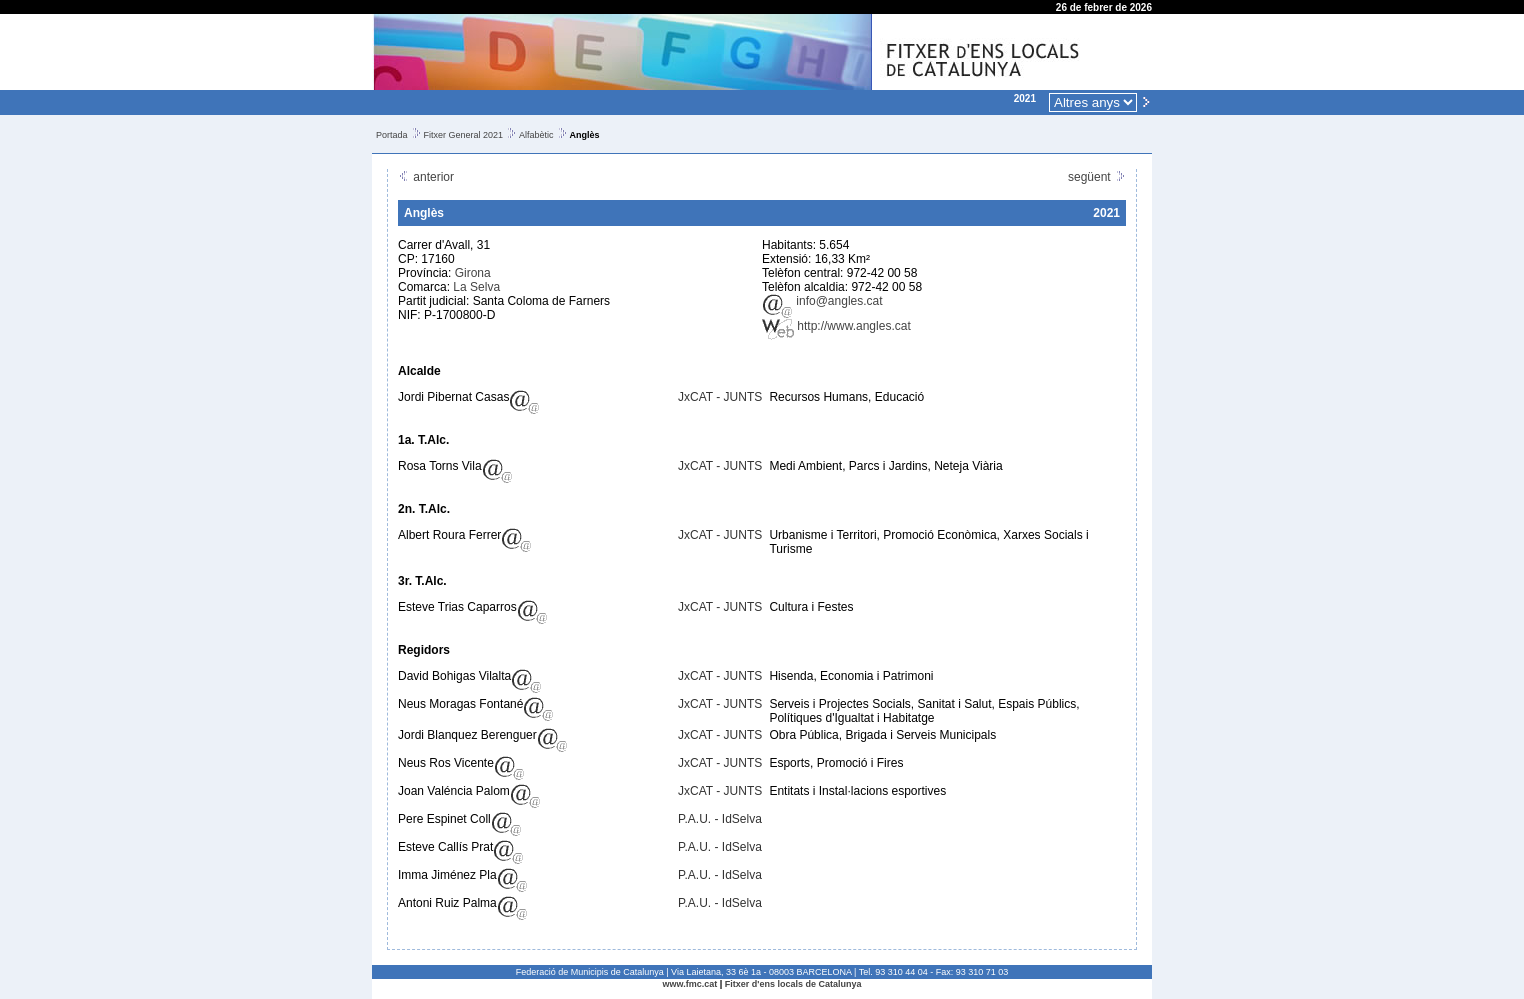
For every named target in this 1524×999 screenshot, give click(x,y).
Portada (392, 135)
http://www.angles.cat (836, 326)
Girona (473, 273)
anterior (426, 177)
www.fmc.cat (690, 984)
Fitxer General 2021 (464, 135)
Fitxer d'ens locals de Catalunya (793, 984)
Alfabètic (536, 135)
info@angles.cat (822, 301)
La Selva (476, 287)
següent (1097, 177)
